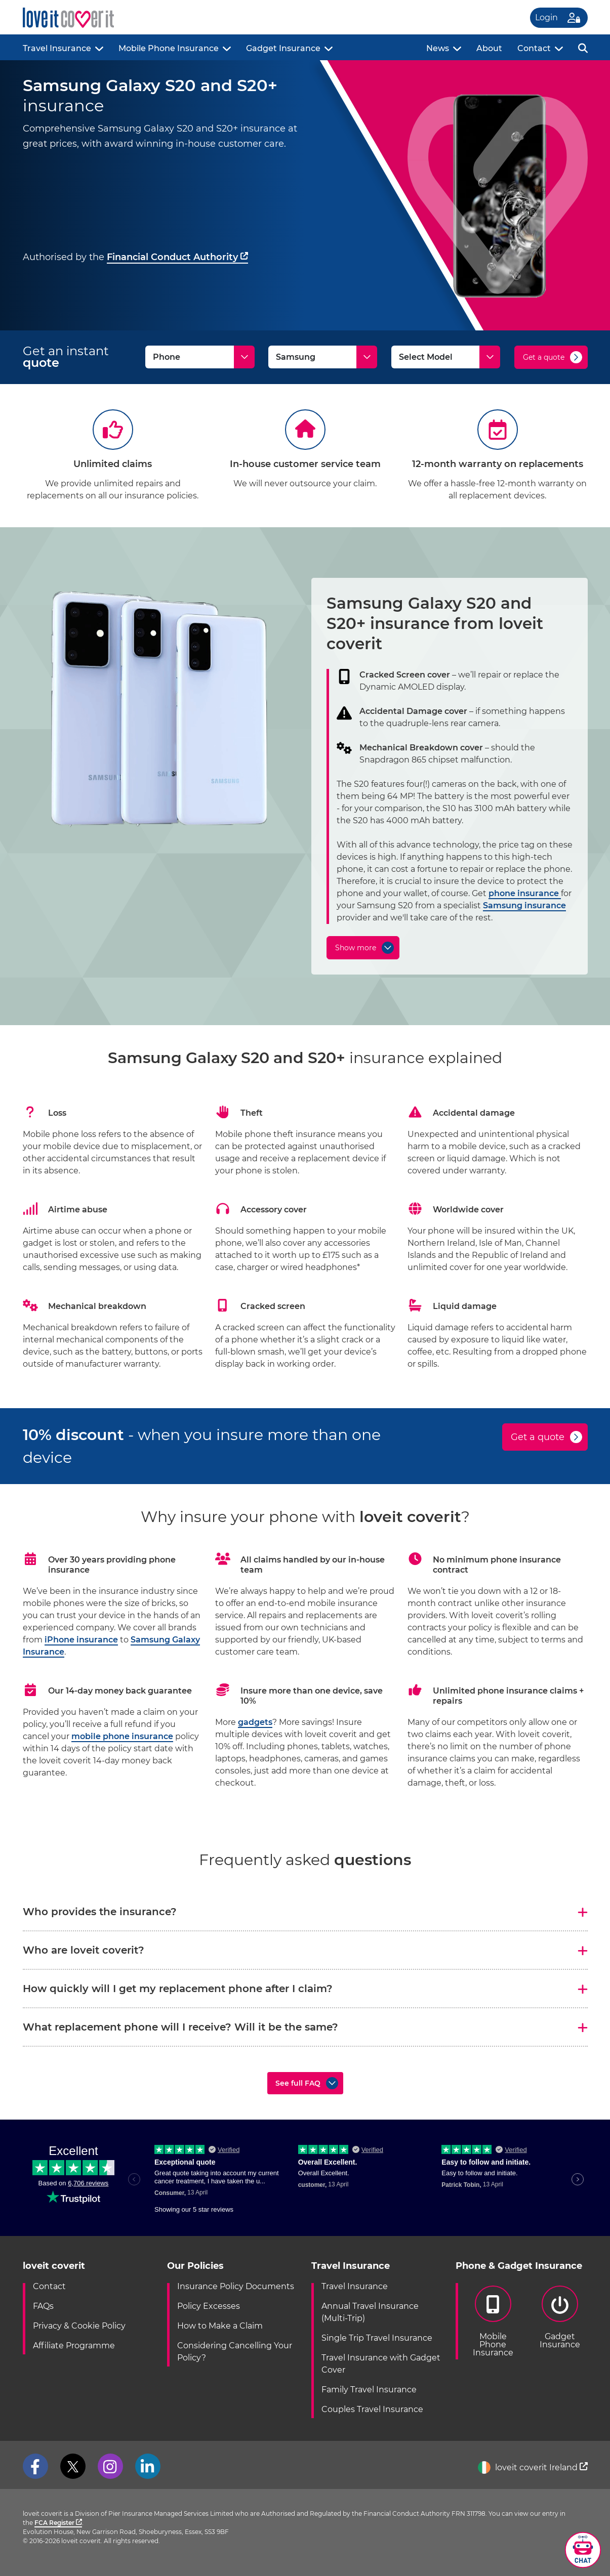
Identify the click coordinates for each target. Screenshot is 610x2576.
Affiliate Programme (74, 2345)
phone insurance (525, 893)
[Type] (199, 357)
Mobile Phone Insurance (168, 48)
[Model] (445, 357)
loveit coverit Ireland (533, 2467)
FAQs (43, 2306)
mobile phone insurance (122, 1736)
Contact (534, 48)
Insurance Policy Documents (235, 2286)
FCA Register (58, 2522)
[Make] (322, 357)
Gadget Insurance (283, 48)
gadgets (255, 1722)
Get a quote (543, 357)
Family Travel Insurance (369, 2389)
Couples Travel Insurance (372, 2409)
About (489, 48)
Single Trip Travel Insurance (376, 2338)
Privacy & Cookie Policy (79, 2326)
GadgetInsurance (560, 2317)
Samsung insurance (524, 905)
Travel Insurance (57, 48)
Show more (355, 947)
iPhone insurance (81, 1639)
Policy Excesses (208, 2306)
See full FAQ (297, 2083)
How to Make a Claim (220, 2326)
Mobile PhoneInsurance (493, 2321)
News (437, 48)
